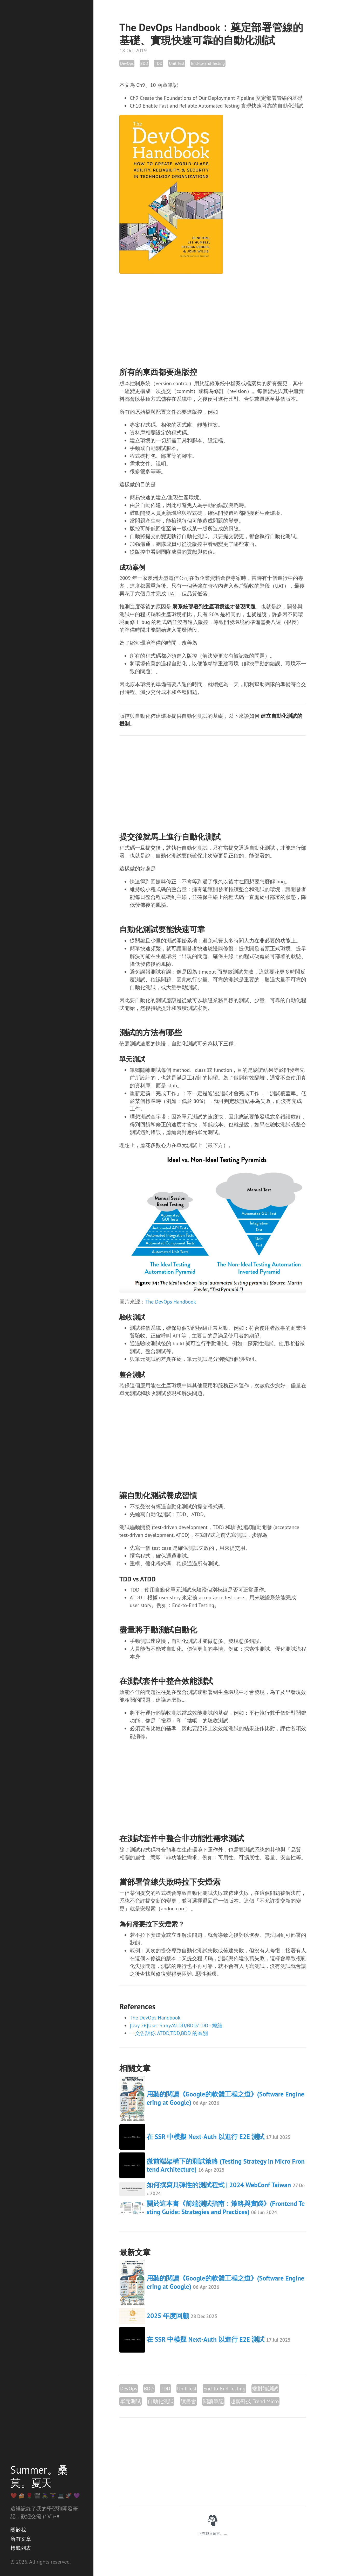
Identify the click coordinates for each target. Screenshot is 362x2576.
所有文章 (20, 2539)
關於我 (18, 2529)
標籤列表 (20, 2548)
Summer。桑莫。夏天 (39, 2476)
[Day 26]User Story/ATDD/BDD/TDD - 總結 (176, 2025)
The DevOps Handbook (170, 1301)
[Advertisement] (212, 315)
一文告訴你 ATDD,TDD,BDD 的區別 (169, 2033)
